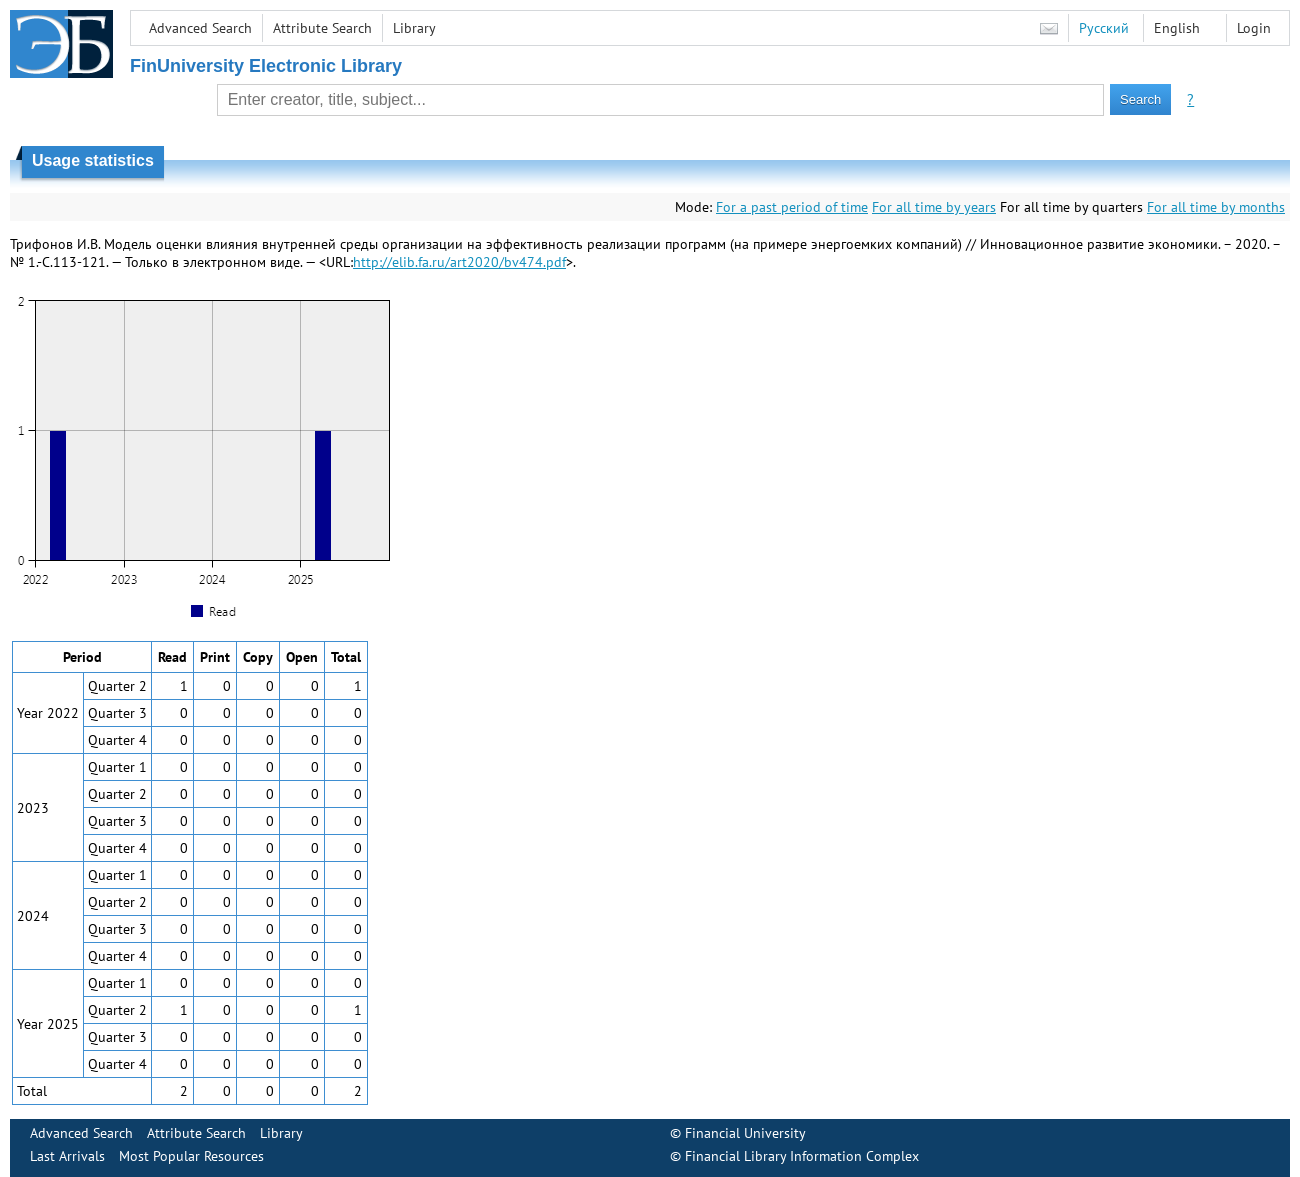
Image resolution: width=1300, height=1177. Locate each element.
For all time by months (1216, 207)
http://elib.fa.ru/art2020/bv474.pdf (459, 262)
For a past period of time (792, 207)
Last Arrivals (67, 1156)
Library (414, 28)
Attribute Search (322, 28)
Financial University (745, 1133)
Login (1254, 28)
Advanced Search (200, 28)
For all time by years (934, 207)
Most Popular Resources (191, 1156)
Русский (1104, 28)
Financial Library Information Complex (802, 1156)
